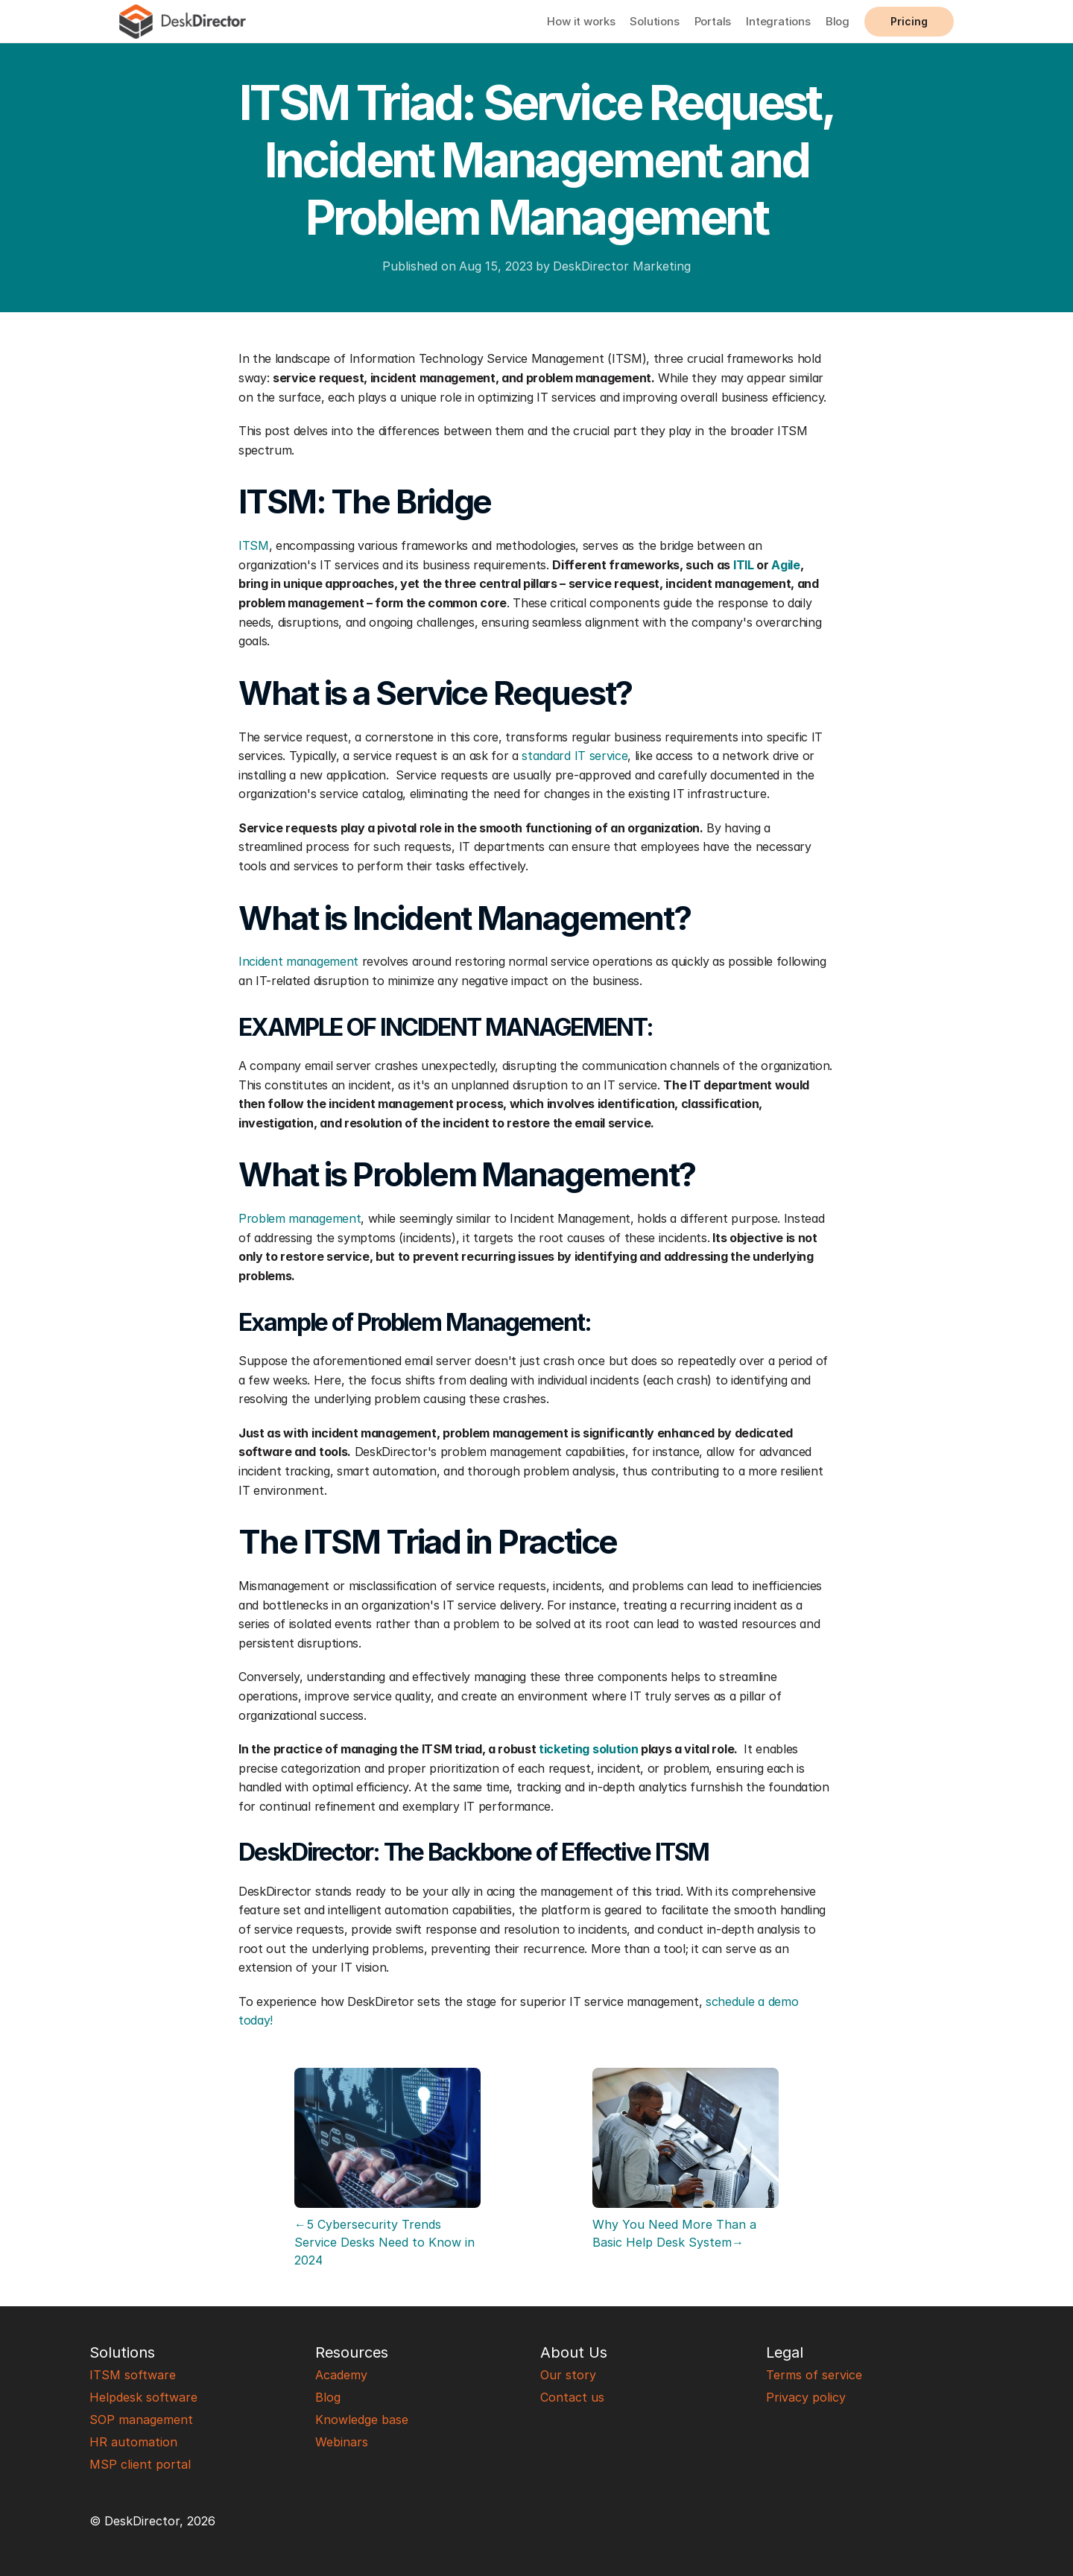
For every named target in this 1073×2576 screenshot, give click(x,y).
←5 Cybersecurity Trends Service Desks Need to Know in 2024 (386, 2242)
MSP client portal (140, 2464)
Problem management (299, 1218)
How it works (581, 21)
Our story (568, 2374)
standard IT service (574, 755)
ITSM (253, 545)
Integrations (778, 21)
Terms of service (814, 2374)
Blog (837, 21)
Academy (341, 2374)
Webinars (341, 2441)
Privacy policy (806, 2397)
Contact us (572, 2397)
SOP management (141, 2419)
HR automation (133, 2441)
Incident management (298, 961)
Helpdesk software (143, 2397)
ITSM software (132, 2374)
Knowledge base (361, 2419)
